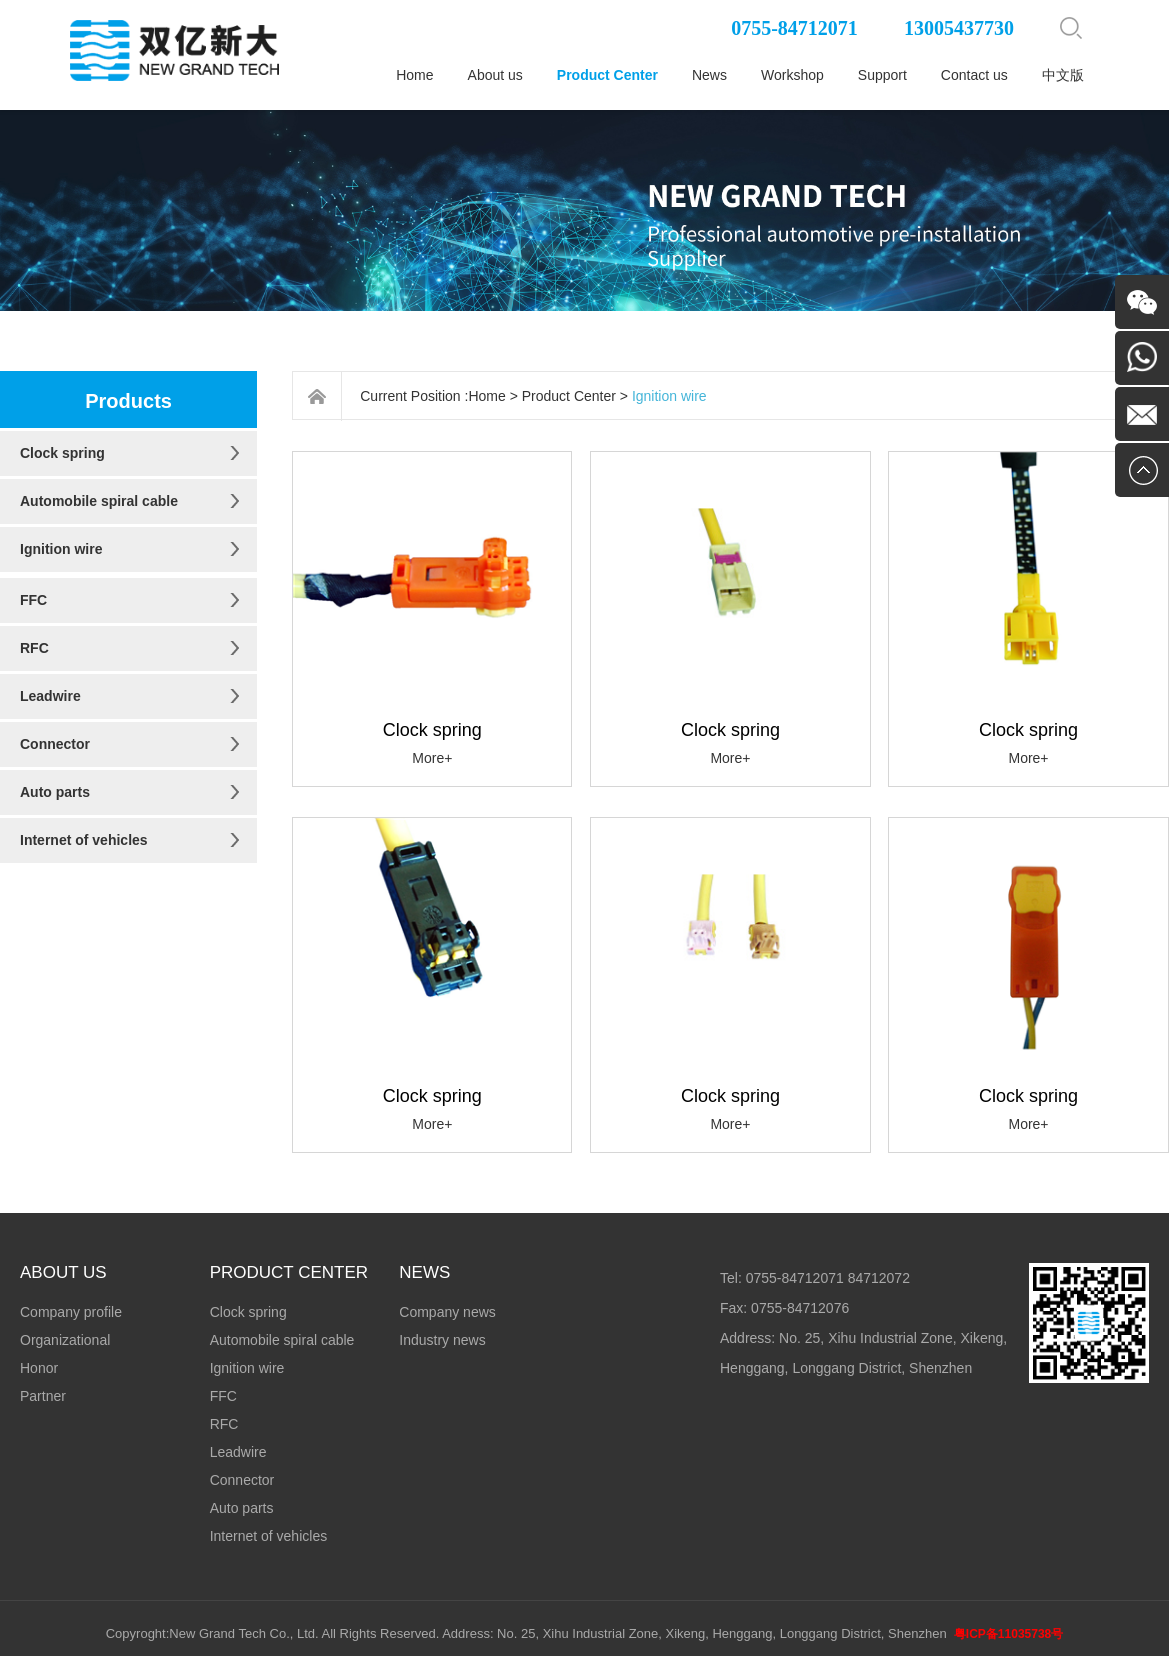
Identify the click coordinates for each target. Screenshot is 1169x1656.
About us (495, 75)
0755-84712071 (794, 28)
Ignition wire (61, 549)
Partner (43, 1396)
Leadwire (50, 696)
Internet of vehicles (84, 840)
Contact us (974, 75)
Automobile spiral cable (99, 501)
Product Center (607, 75)
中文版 (1063, 75)
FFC (33, 600)
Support (882, 75)
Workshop (792, 75)
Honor (39, 1368)
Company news (447, 1312)
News (709, 75)
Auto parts (55, 792)
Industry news (442, 1340)
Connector (55, 744)
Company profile (71, 1312)
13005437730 (959, 28)
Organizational (65, 1340)
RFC (34, 648)
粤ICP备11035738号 (1008, 1634)
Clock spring (62, 453)
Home (414, 75)
